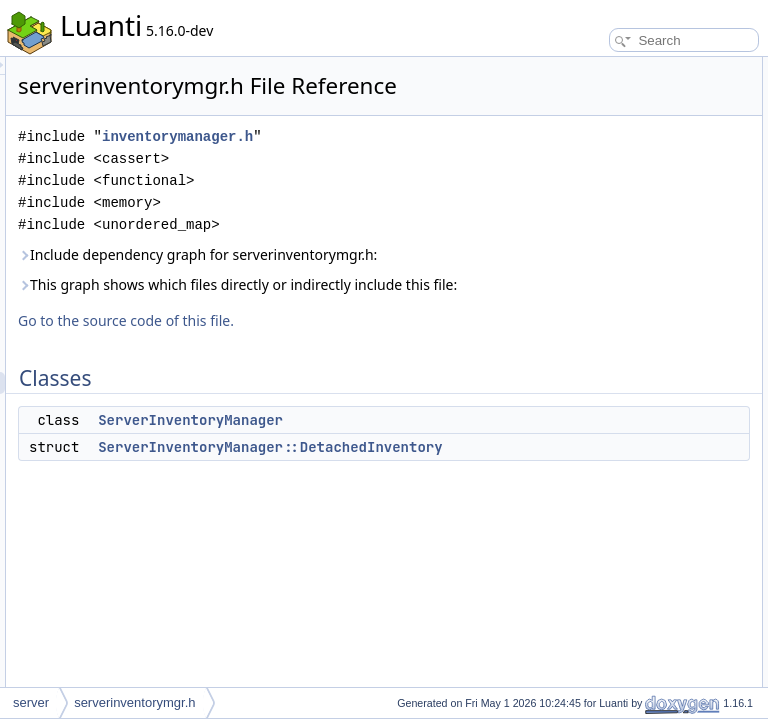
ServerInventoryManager (440, 514)
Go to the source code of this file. (376, 414)
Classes (566, 68)
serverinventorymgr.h (134, 702)
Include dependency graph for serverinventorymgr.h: (373, 315)
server (31, 702)
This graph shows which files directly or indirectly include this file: (386, 367)
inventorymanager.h (351, 186)
